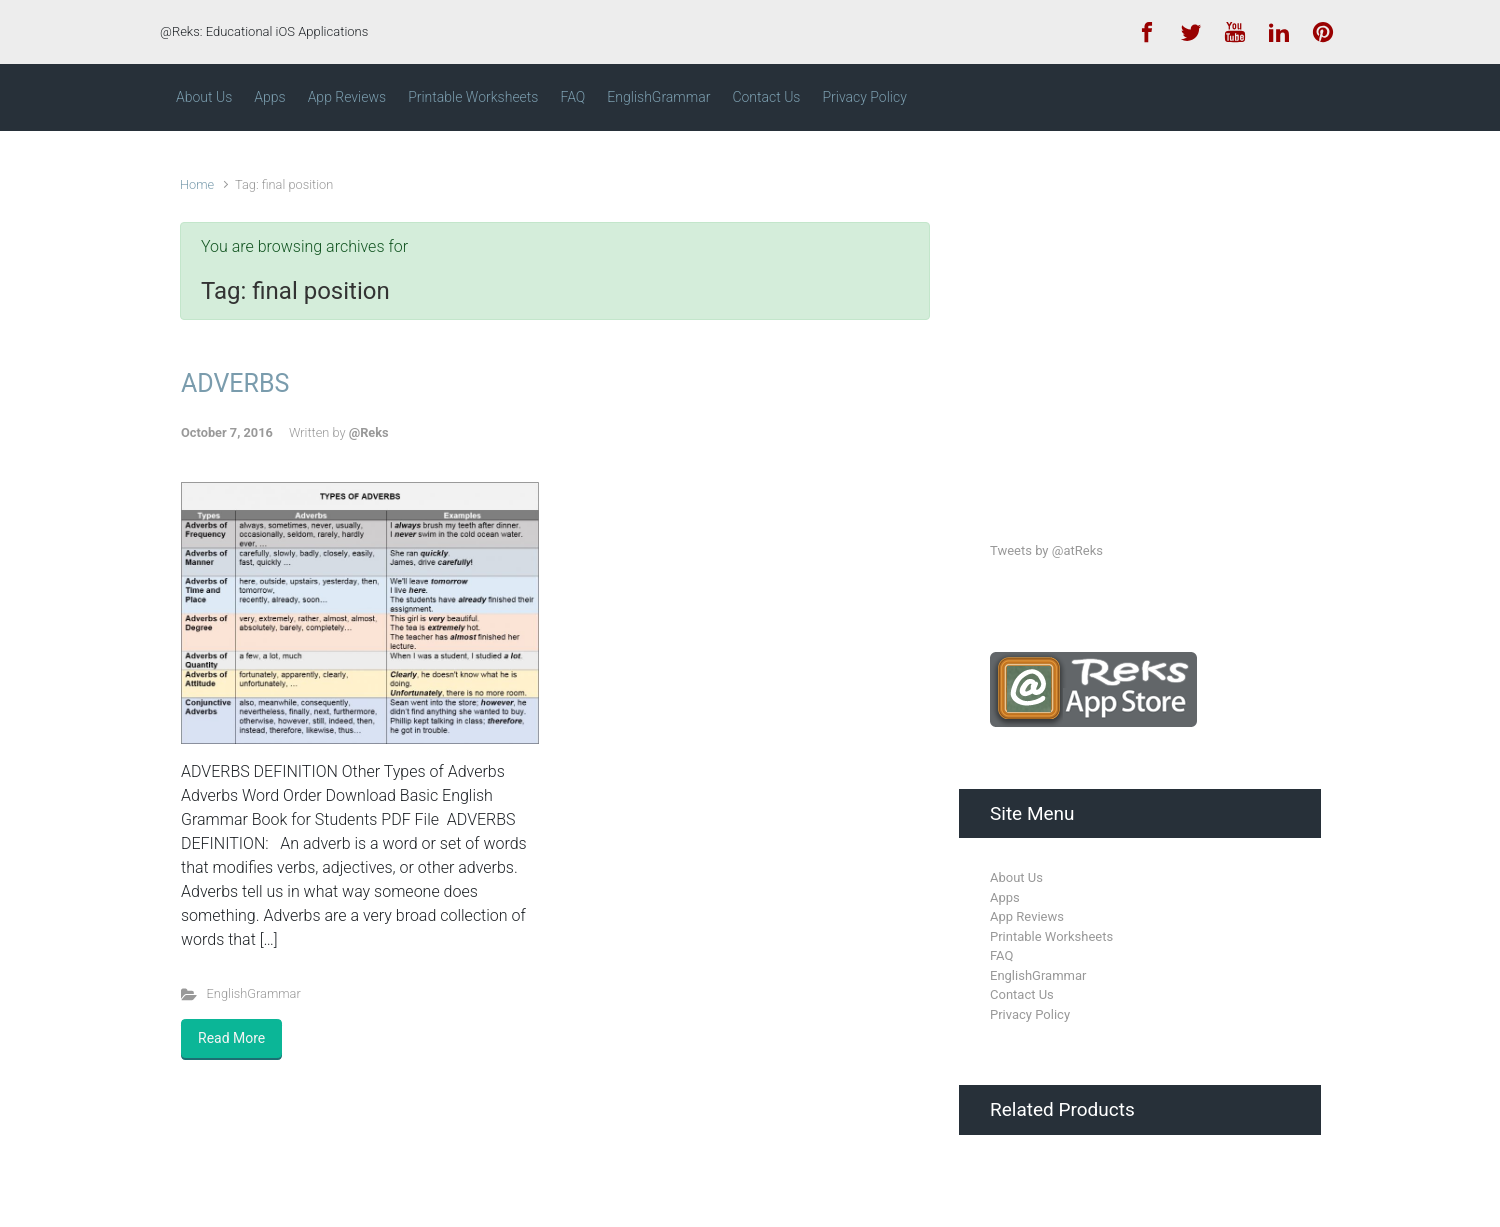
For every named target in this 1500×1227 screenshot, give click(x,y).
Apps (1005, 897)
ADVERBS (235, 383)
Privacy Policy (1030, 1014)
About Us (1016, 877)
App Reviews (1027, 916)
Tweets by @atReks (1046, 550)
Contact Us (1022, 994)
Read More (231, 1038)
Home (197, 184)
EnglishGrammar (254, 993)
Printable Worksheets (1051, 936)
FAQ (1001, 955)
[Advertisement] (1140, 318)
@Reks (369, 432)
